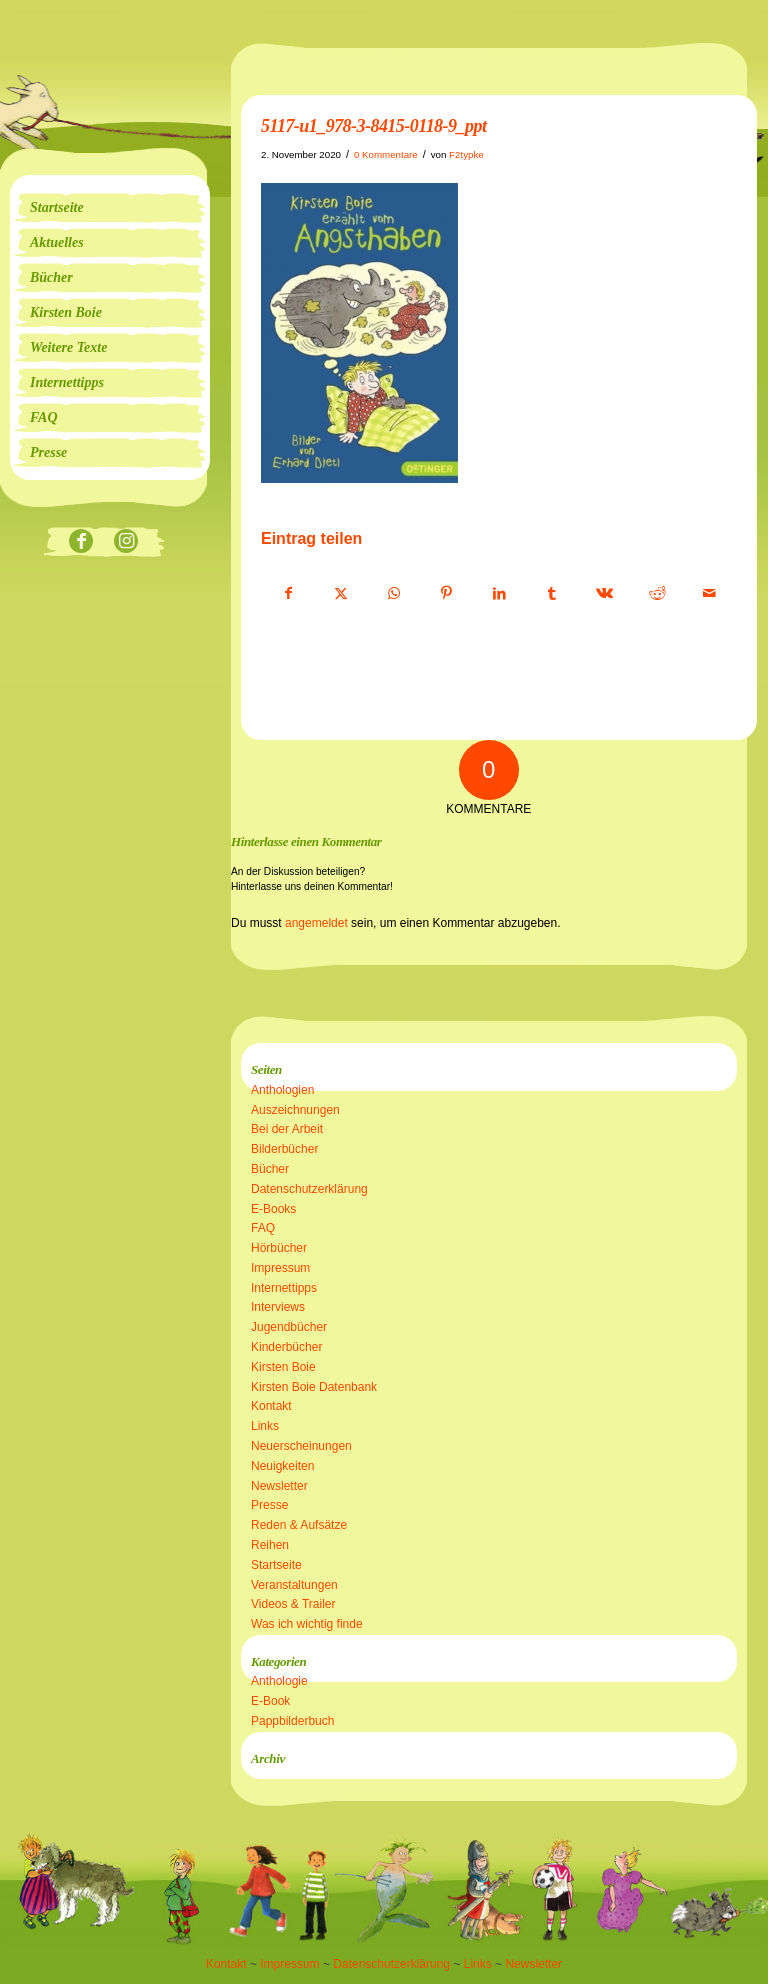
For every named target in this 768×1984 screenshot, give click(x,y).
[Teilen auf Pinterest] (447, 594)
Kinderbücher (286, 1347)
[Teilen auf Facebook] (288, 594)
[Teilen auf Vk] (605, 594)
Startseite (276, 1565)
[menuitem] (110, 208)
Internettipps (284, 1288)
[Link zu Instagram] (126, 542)
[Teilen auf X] (342, 594)
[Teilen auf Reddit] (657, 594)
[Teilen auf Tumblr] (552, 594)
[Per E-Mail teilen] (710, 594)
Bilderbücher (284, 1149)
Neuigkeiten (282, 1466)
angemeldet (316, 923)
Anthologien (282, 1090)
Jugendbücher (289, 1327)
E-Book (270, 1701)
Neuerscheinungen (301, 1446)
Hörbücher (279, 1248)
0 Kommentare (386, 154)
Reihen (270, 1545)
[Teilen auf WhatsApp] (394, 594)
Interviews (278, 1307)
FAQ (263, 1228)
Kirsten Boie (283, 1367)
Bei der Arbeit (287, 1129)
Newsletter (279, 1486)
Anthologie (279, 1681)
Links (265, 1426)
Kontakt (271, 1406)
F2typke (466, 154)
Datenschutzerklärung (309, 1189)
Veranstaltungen (294, 1585)
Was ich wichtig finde (307, 1624)
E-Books (273, 1209)
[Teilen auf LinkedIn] (499, 594)
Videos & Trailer (293, 1604)
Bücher (270, 1169)
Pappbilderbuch (292, 1721)
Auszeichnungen (295, 1110)
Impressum (280, 1268)
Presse (269, 1505)
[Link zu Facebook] (81, 542)
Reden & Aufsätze (299, 1525)
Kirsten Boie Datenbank (314, 1387)
